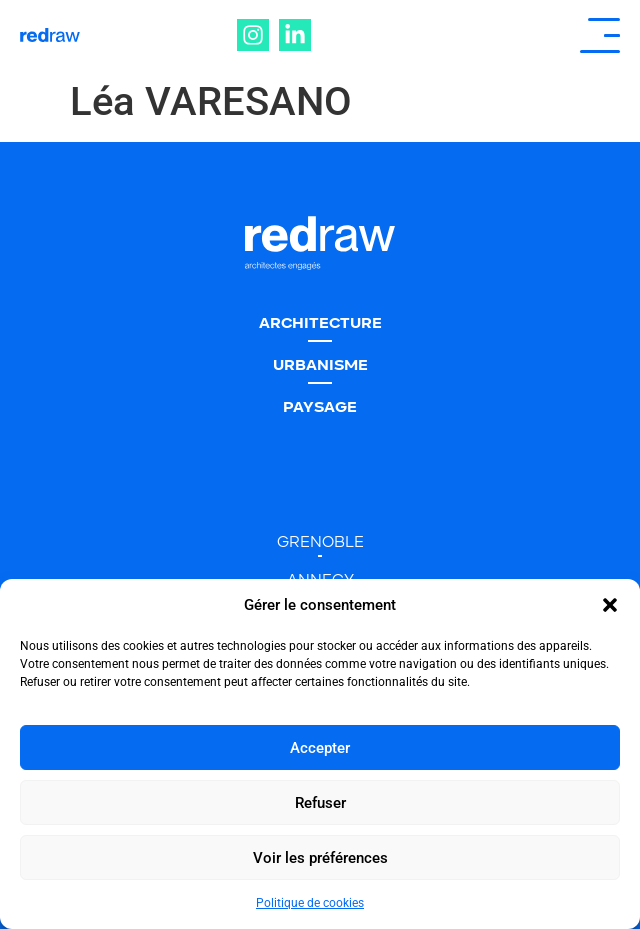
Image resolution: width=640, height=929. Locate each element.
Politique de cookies (310, 903)
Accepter (320, 748)
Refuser (320, 803)
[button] (610, 605)
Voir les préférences (320, 858)
